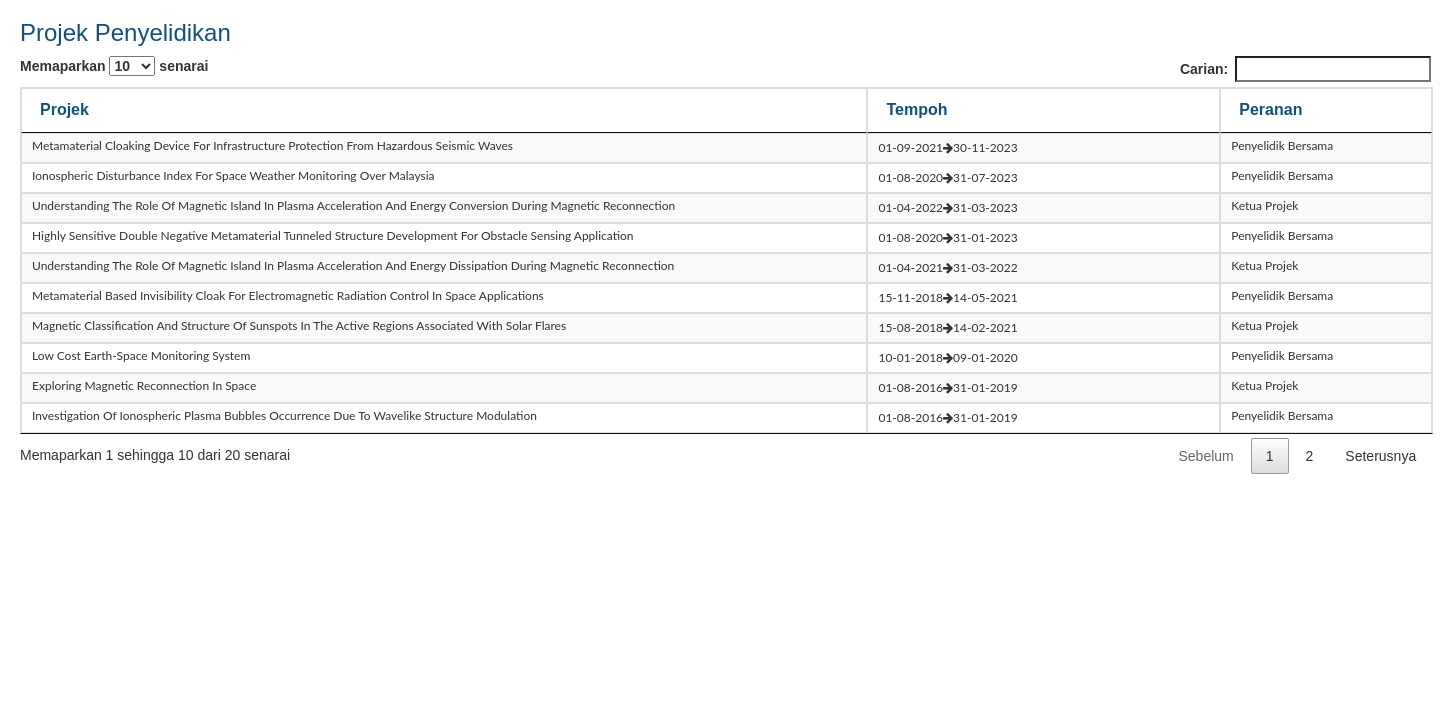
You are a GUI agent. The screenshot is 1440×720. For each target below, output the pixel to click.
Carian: (1305, 69)
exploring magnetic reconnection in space (144, 385)
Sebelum (1206, 456)
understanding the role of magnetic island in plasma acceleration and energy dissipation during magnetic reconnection (353, 265)
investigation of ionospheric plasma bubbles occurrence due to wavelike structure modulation (284, 415)
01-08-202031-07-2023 (947, 177)
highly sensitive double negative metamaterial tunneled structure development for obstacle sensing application (333, 235)
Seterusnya (1380, 456)
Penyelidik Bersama (1282, 145)
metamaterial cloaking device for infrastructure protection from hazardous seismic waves (272, 145)
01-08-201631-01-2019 (947, 387)
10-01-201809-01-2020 (947, 357)
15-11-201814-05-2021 (947, 297)
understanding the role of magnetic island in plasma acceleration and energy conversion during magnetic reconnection (353, 205)
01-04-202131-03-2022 (947, 267)
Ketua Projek (1264, 205)
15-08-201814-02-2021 (947, 327)
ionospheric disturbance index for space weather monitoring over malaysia (233, 175)
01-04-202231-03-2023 (947, 207)
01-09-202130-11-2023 (947, 147)
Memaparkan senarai (114, 66)
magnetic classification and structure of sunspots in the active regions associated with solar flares (299, 325)
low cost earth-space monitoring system (141, 355)
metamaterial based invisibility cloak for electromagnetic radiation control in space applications (288, 295)
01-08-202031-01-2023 (947, 237)
